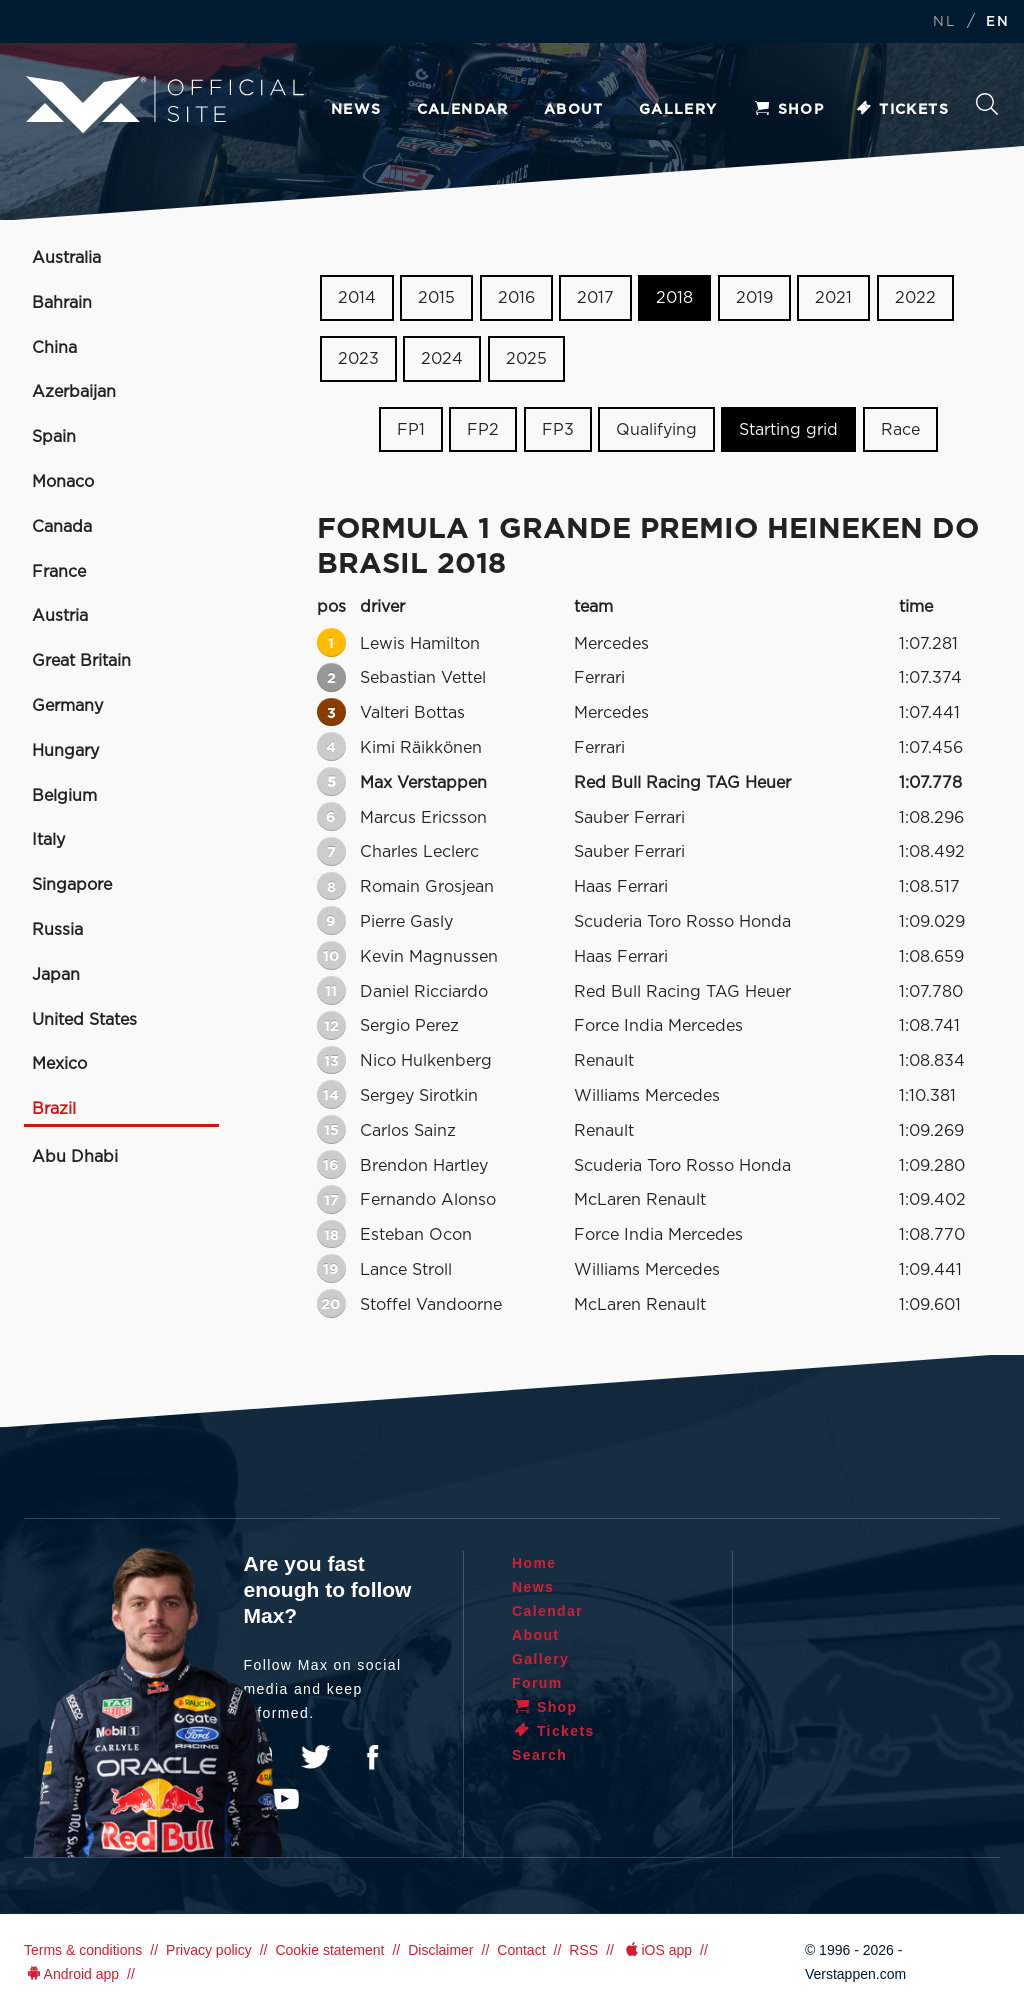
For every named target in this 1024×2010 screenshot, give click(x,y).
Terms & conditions (83, 1950)
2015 (436, 298)
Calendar (463, 110)
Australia (66, 258)
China (54, 348)
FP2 (483, 429)
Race (900, 429)
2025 (526, 359)
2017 (595, 298)
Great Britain (81, 661)
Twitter (316, 1757)
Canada (62, 527)
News (356, 110)
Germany (67, 706)
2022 (915, 298)
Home (534, 1563)
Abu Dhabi (75, 1157)
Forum (537, 1683)
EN (997, 22)
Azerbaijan (74, 392)
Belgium (64, 796)
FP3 (558, 429)
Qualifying (656, 429)
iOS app (657, 1950)
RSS (583, 1950)
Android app (71, 1974)
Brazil (54, 1109)
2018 (674, 298)
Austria (60, 616)
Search (987, 104)
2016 (516, 298)
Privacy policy (209, 1950)
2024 (442, 359)
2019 (754, 298)
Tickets (901, 110)
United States (84, 1020)
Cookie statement (329, 1950)
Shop (789, 110)
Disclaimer (440, 1950)
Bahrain (62, 303)
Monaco (63, 482)
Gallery (678, 110)
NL (944, 22)
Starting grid (788, 429)
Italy (48, 840)
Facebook (372, 1757)
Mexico (59, 1064)
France (59, 572)
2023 (358, 359)
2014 (357, 298)
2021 (833, 298)
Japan (56, 975)
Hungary (65, 751)
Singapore (72, 885)
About (574, 110)
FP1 (411, 429)
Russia (57, 930)
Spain (54, 437)
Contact (521, 1950)
